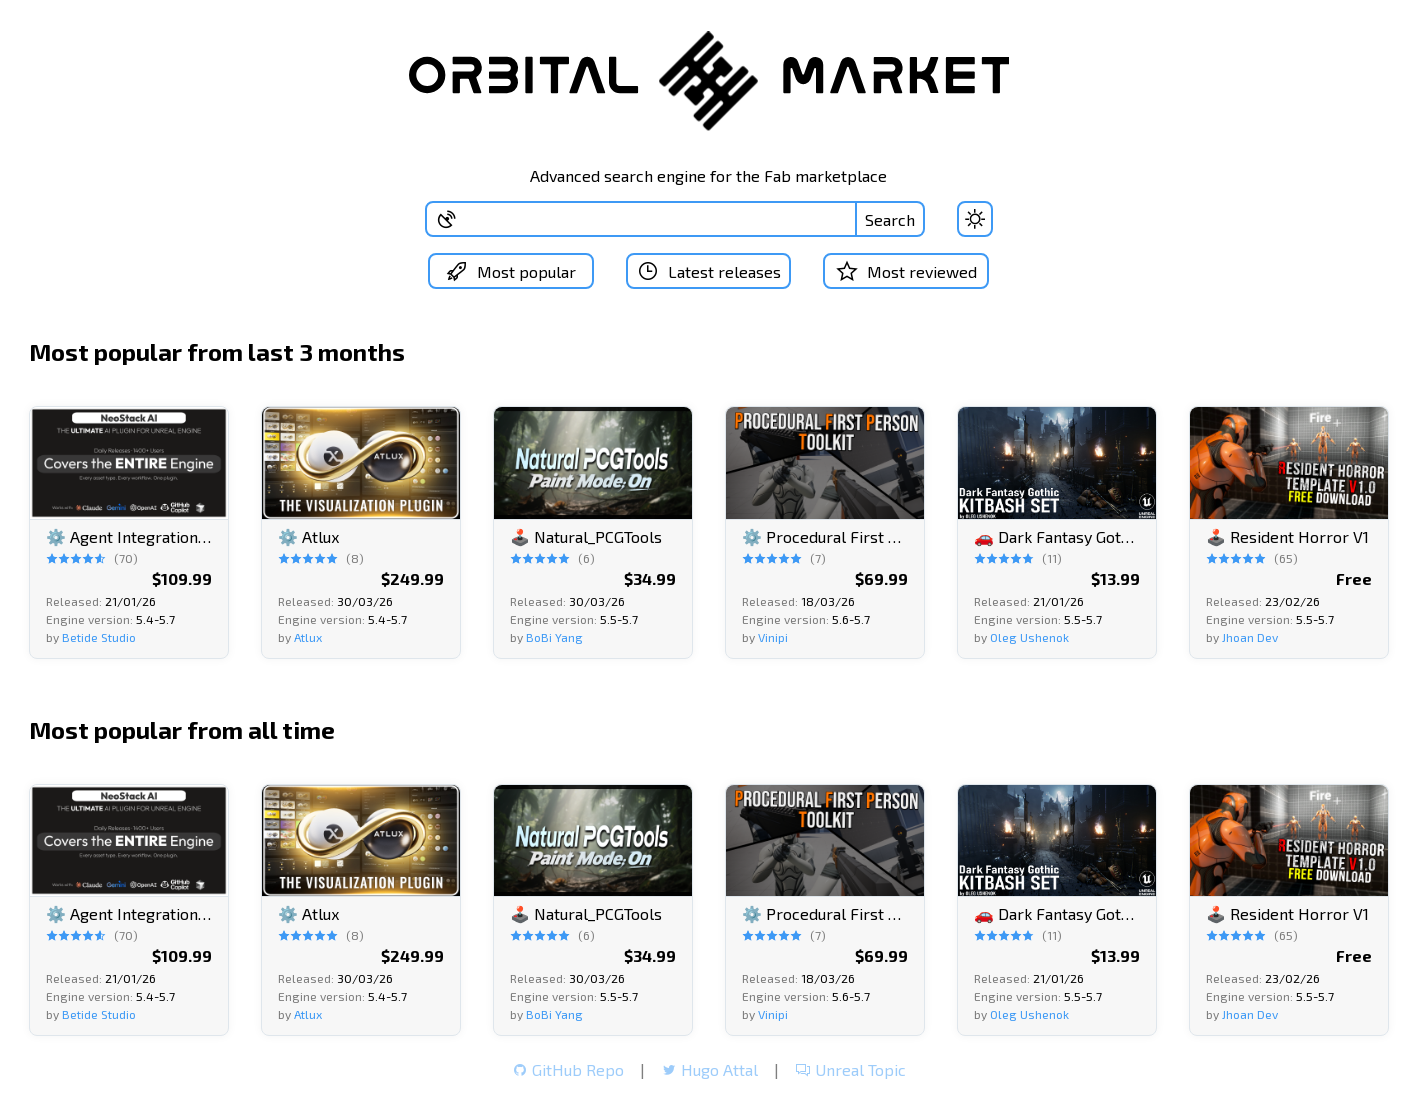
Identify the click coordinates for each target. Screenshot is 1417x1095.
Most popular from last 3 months (217, 351)
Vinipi (773, 636)
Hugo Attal (709, 1069)
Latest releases (708, 271)
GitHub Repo (568, 1069)
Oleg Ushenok (1029, 636)
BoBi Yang (554, 636)
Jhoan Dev (1250, 636)
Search (890, 219)
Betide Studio (99, 636)
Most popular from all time (182, 728)
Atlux (308, 636)
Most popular (508, 271)
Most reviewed (909, 271)
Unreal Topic (850, 1069)
